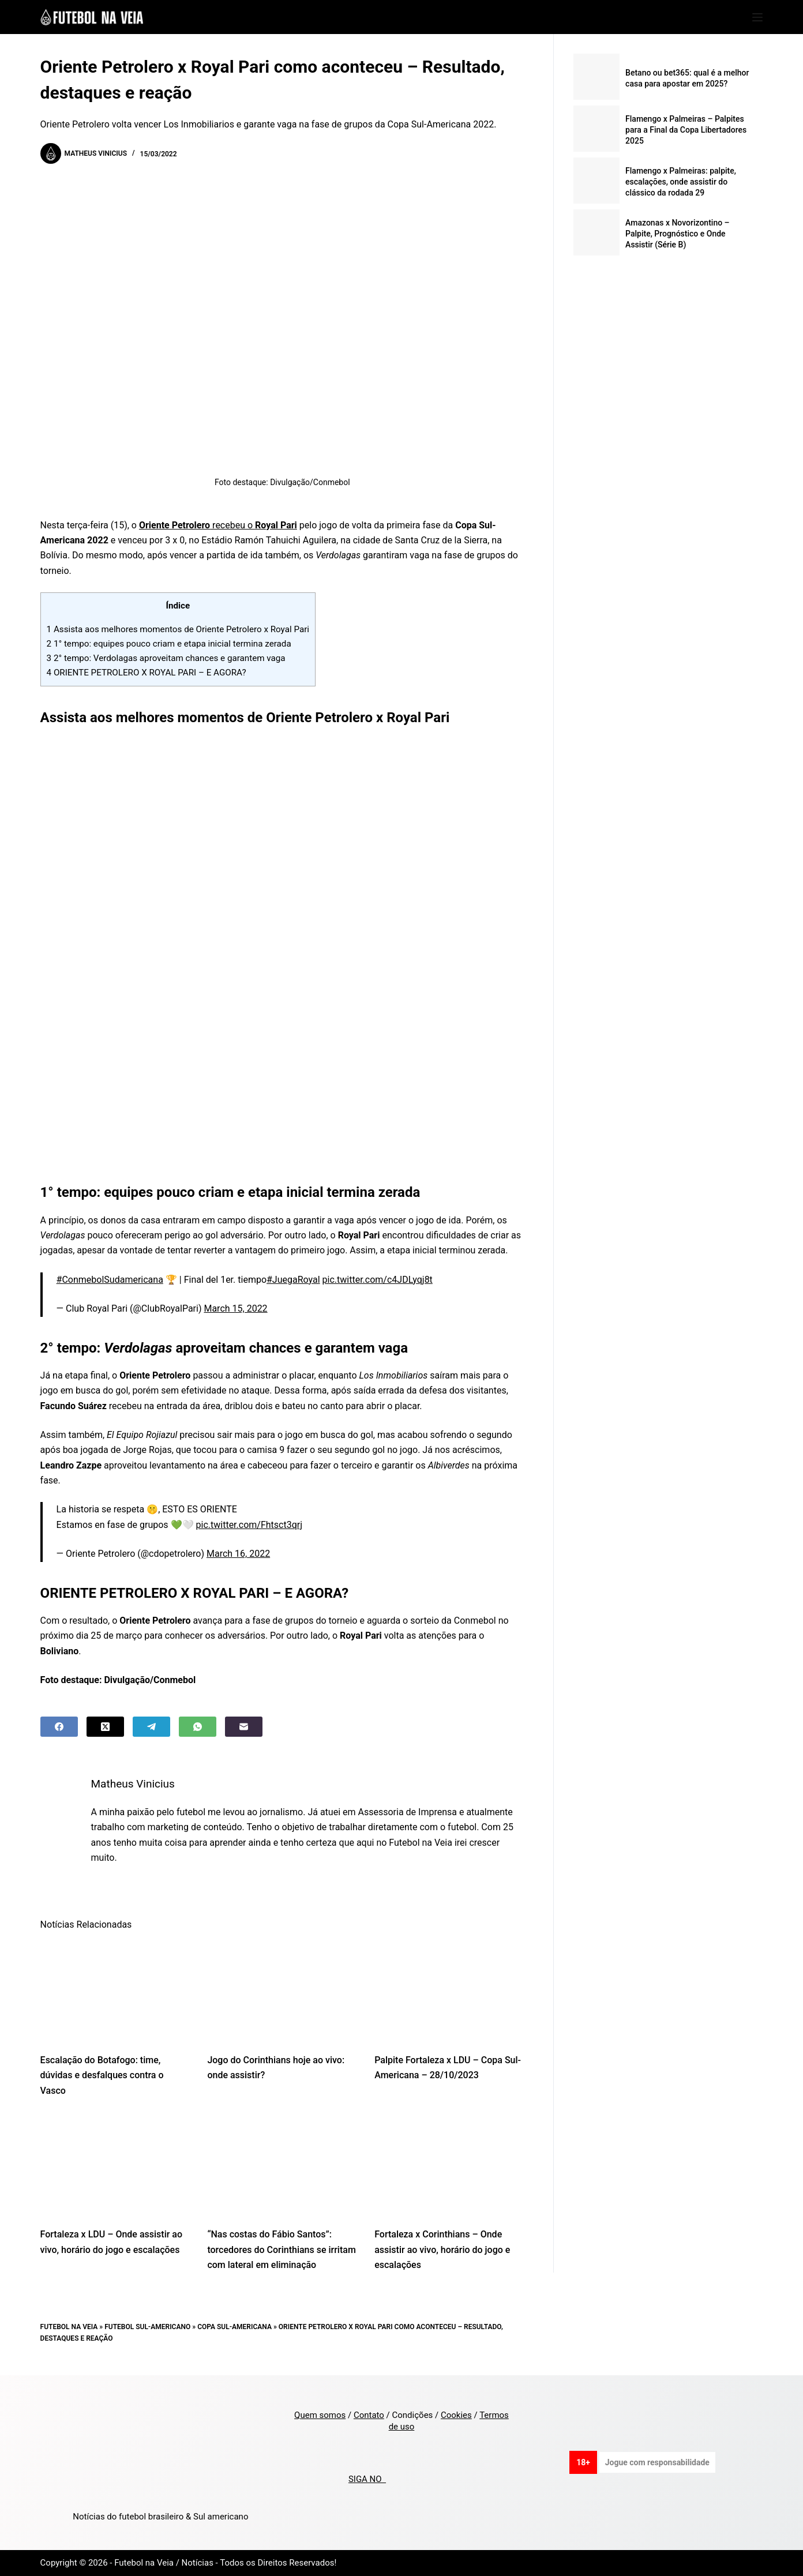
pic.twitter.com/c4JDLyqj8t (377, 1279)
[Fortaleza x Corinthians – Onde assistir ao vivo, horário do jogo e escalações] (449, 2165)
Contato (369, 2415)
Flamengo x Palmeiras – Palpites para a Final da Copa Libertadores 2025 (685, 129)
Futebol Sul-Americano (147, 2327)
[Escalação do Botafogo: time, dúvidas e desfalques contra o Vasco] (115, 1991)
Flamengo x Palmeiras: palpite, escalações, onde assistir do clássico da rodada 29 (680, 181)
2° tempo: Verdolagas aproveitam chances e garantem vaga (166, 658)
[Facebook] (59, 1727)
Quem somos (320, 2415)
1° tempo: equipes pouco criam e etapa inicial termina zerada (169, 644)
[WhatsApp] (197, 1727)
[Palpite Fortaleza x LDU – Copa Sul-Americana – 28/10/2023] (449, 1991)
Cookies (456, 2415)
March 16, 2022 (238, 1553)
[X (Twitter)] (105, 1727)
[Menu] (757, 17)
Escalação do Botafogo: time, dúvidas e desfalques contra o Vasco (102, 2075)
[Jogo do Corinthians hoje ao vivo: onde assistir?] (282, 1991)
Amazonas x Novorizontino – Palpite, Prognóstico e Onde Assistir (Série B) (677, 233)
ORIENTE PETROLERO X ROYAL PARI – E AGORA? (146, 672)
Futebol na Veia (69, 2327)
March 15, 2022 (235, 1308)
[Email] (243, 1727)
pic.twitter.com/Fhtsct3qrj (249, 1524)
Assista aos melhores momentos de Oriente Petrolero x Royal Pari (178, 629)
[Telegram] (151, 1727)
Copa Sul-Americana (234, 2327)
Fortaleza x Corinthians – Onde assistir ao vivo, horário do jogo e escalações (442, 2249)
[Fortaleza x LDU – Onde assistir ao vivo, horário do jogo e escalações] (115, 2165)
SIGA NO (367, 2479)
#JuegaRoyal (293, 1279)
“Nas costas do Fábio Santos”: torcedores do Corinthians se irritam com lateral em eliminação (281, 2249)
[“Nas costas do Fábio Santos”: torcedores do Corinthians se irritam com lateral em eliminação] (282, 2165)
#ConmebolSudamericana (110, 1279)
